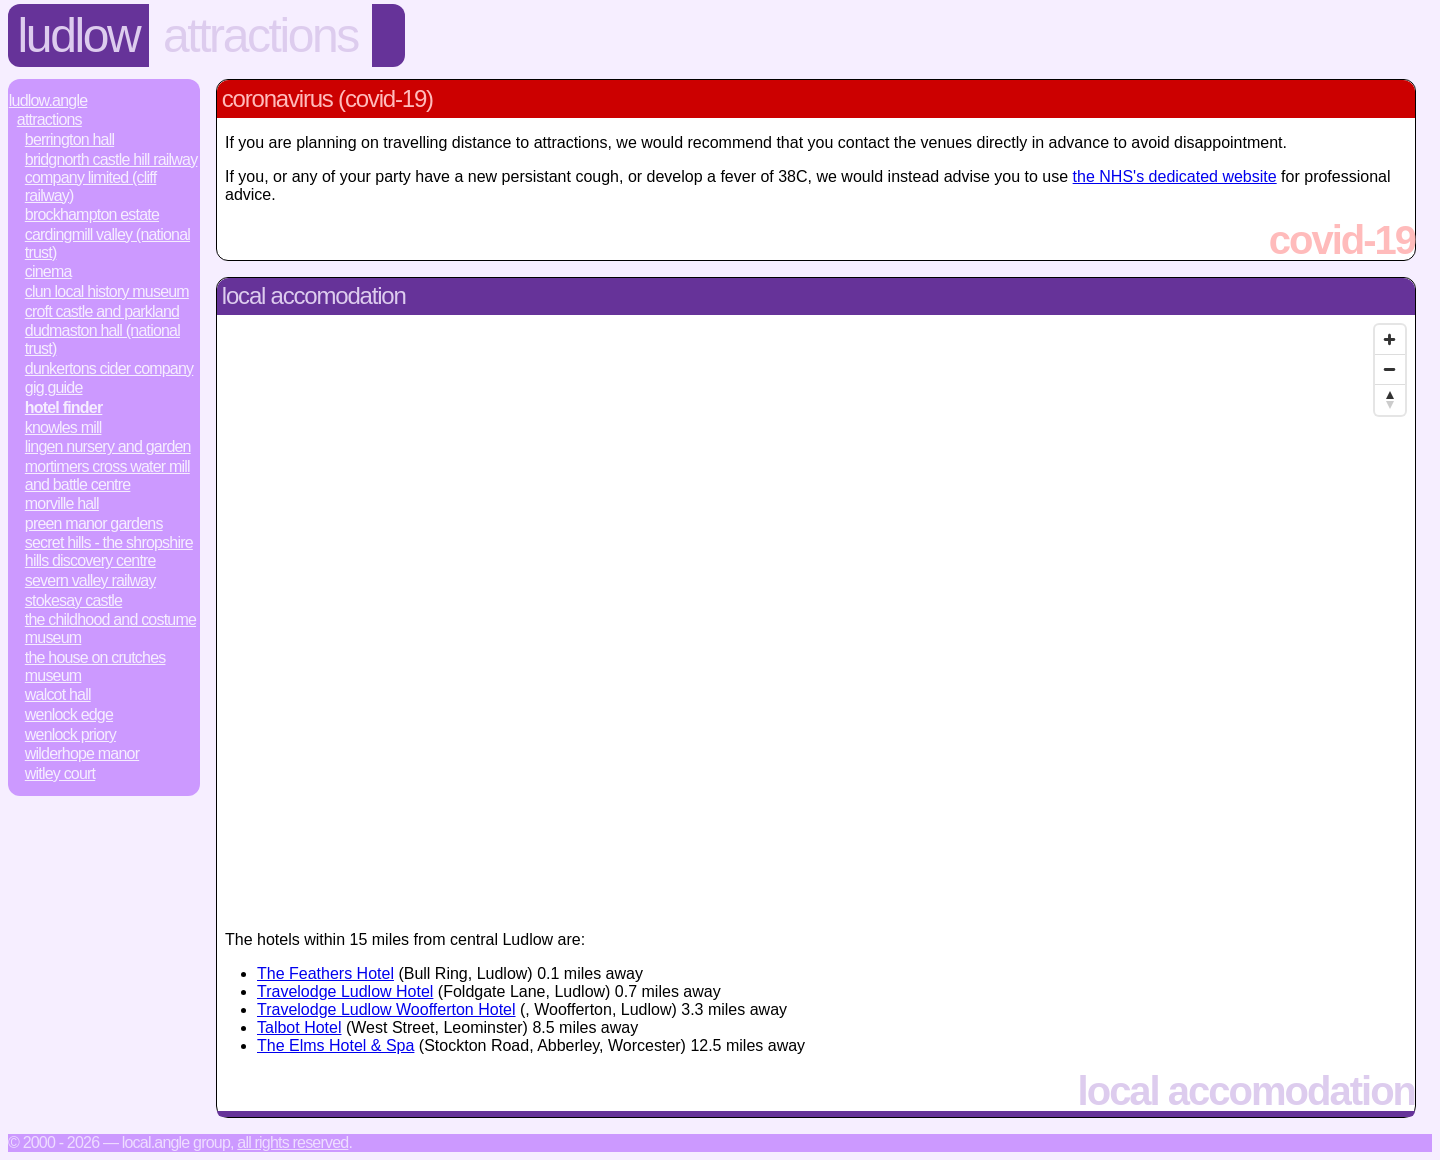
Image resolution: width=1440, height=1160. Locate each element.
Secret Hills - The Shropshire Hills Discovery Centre (109, 551)
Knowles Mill (63, 427)
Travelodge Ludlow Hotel (345, 991)
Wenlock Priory (70, 734)
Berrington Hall (69, 139)
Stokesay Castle (73, 600)
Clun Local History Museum (107, 291)
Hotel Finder (64, 407)
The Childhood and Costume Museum (110, 628)
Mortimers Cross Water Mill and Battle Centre (107, 475)
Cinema (48, 271)
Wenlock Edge (69, 714)
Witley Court (60, 773)
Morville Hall (62, 503)
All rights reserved (292, 1142)
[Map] (816, 615)
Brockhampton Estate (92, 214)
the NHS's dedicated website (1175, 176)
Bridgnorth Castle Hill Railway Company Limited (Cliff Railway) (111, 177)
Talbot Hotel (299, 1027)
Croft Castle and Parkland (102, 311)
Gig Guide (54, 387)
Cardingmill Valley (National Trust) (107, 243)
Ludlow (79, 35)
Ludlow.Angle (48, 100)
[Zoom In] (1390, 340)
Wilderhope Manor (82, 753)
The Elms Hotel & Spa (335, 1045)
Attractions (260, 35)
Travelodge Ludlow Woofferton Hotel (386, 1009)
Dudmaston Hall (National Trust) (102, 339)
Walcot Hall (58, 694)
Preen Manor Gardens (94, 523)
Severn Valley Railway (90, 580)
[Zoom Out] (1390, 370)
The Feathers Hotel (325, 973)
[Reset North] (1390, 400)
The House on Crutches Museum (95, 666)
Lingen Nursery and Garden (108, 446)
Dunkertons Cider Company (109, 368)
